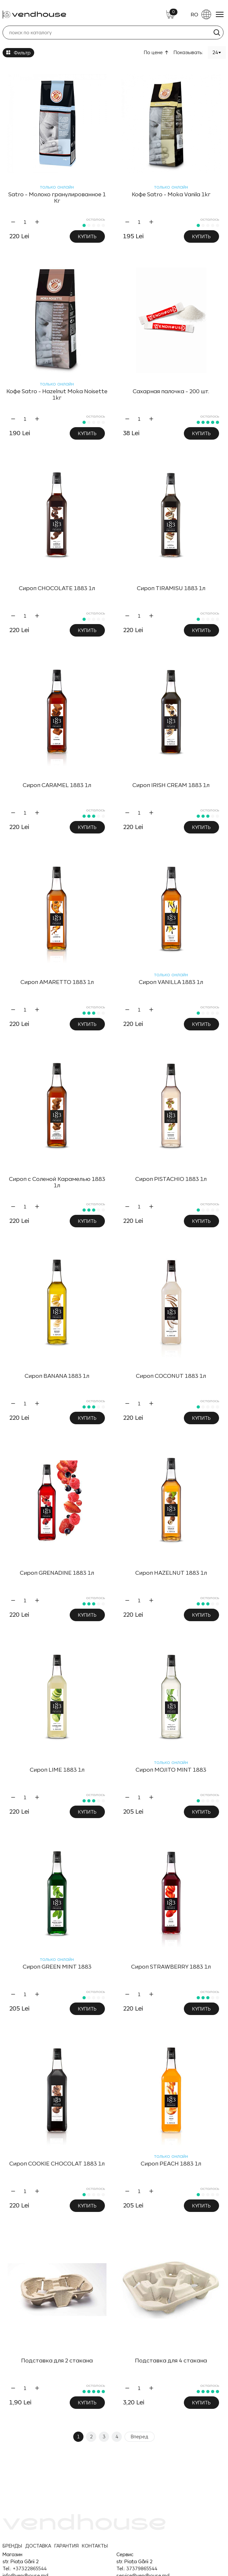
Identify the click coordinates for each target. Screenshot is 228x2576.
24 (215, 52)
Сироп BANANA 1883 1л (57, 1376)
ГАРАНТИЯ (66, 2545)
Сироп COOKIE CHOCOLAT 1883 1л (57, 2163)
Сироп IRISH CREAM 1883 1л (170, 785)
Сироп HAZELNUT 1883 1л (171, 1573)
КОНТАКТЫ (95, 2545)
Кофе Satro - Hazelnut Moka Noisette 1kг (56, 394)
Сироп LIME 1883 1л (57, 1770)
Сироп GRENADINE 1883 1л (57, 1573)
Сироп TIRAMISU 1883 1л (171, 588)
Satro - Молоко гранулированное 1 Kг (57, 197)
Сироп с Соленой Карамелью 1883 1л (57, 1182)
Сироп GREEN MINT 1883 (57, 1966)
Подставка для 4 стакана (171, 2360)
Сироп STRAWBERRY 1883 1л (171, 1966)
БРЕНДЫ (12, 2545)
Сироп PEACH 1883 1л (171, 2163)
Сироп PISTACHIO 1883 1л (171, 1179)
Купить (87, 236)
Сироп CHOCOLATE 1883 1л (57, 588)
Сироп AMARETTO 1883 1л (57, 982)
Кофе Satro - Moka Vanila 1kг (171, 194)
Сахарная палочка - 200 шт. (171, 391)
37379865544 (141, 2568)
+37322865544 (29, 2568)
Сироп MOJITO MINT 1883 (171, 1770)
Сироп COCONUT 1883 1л (171, 1376)
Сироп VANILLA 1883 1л (171, 982)
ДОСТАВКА (38, 2545)
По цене (153, 52)
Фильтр (18, 52)
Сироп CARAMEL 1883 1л (57, 785)
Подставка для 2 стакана (57, 2360)
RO (201, 14)
